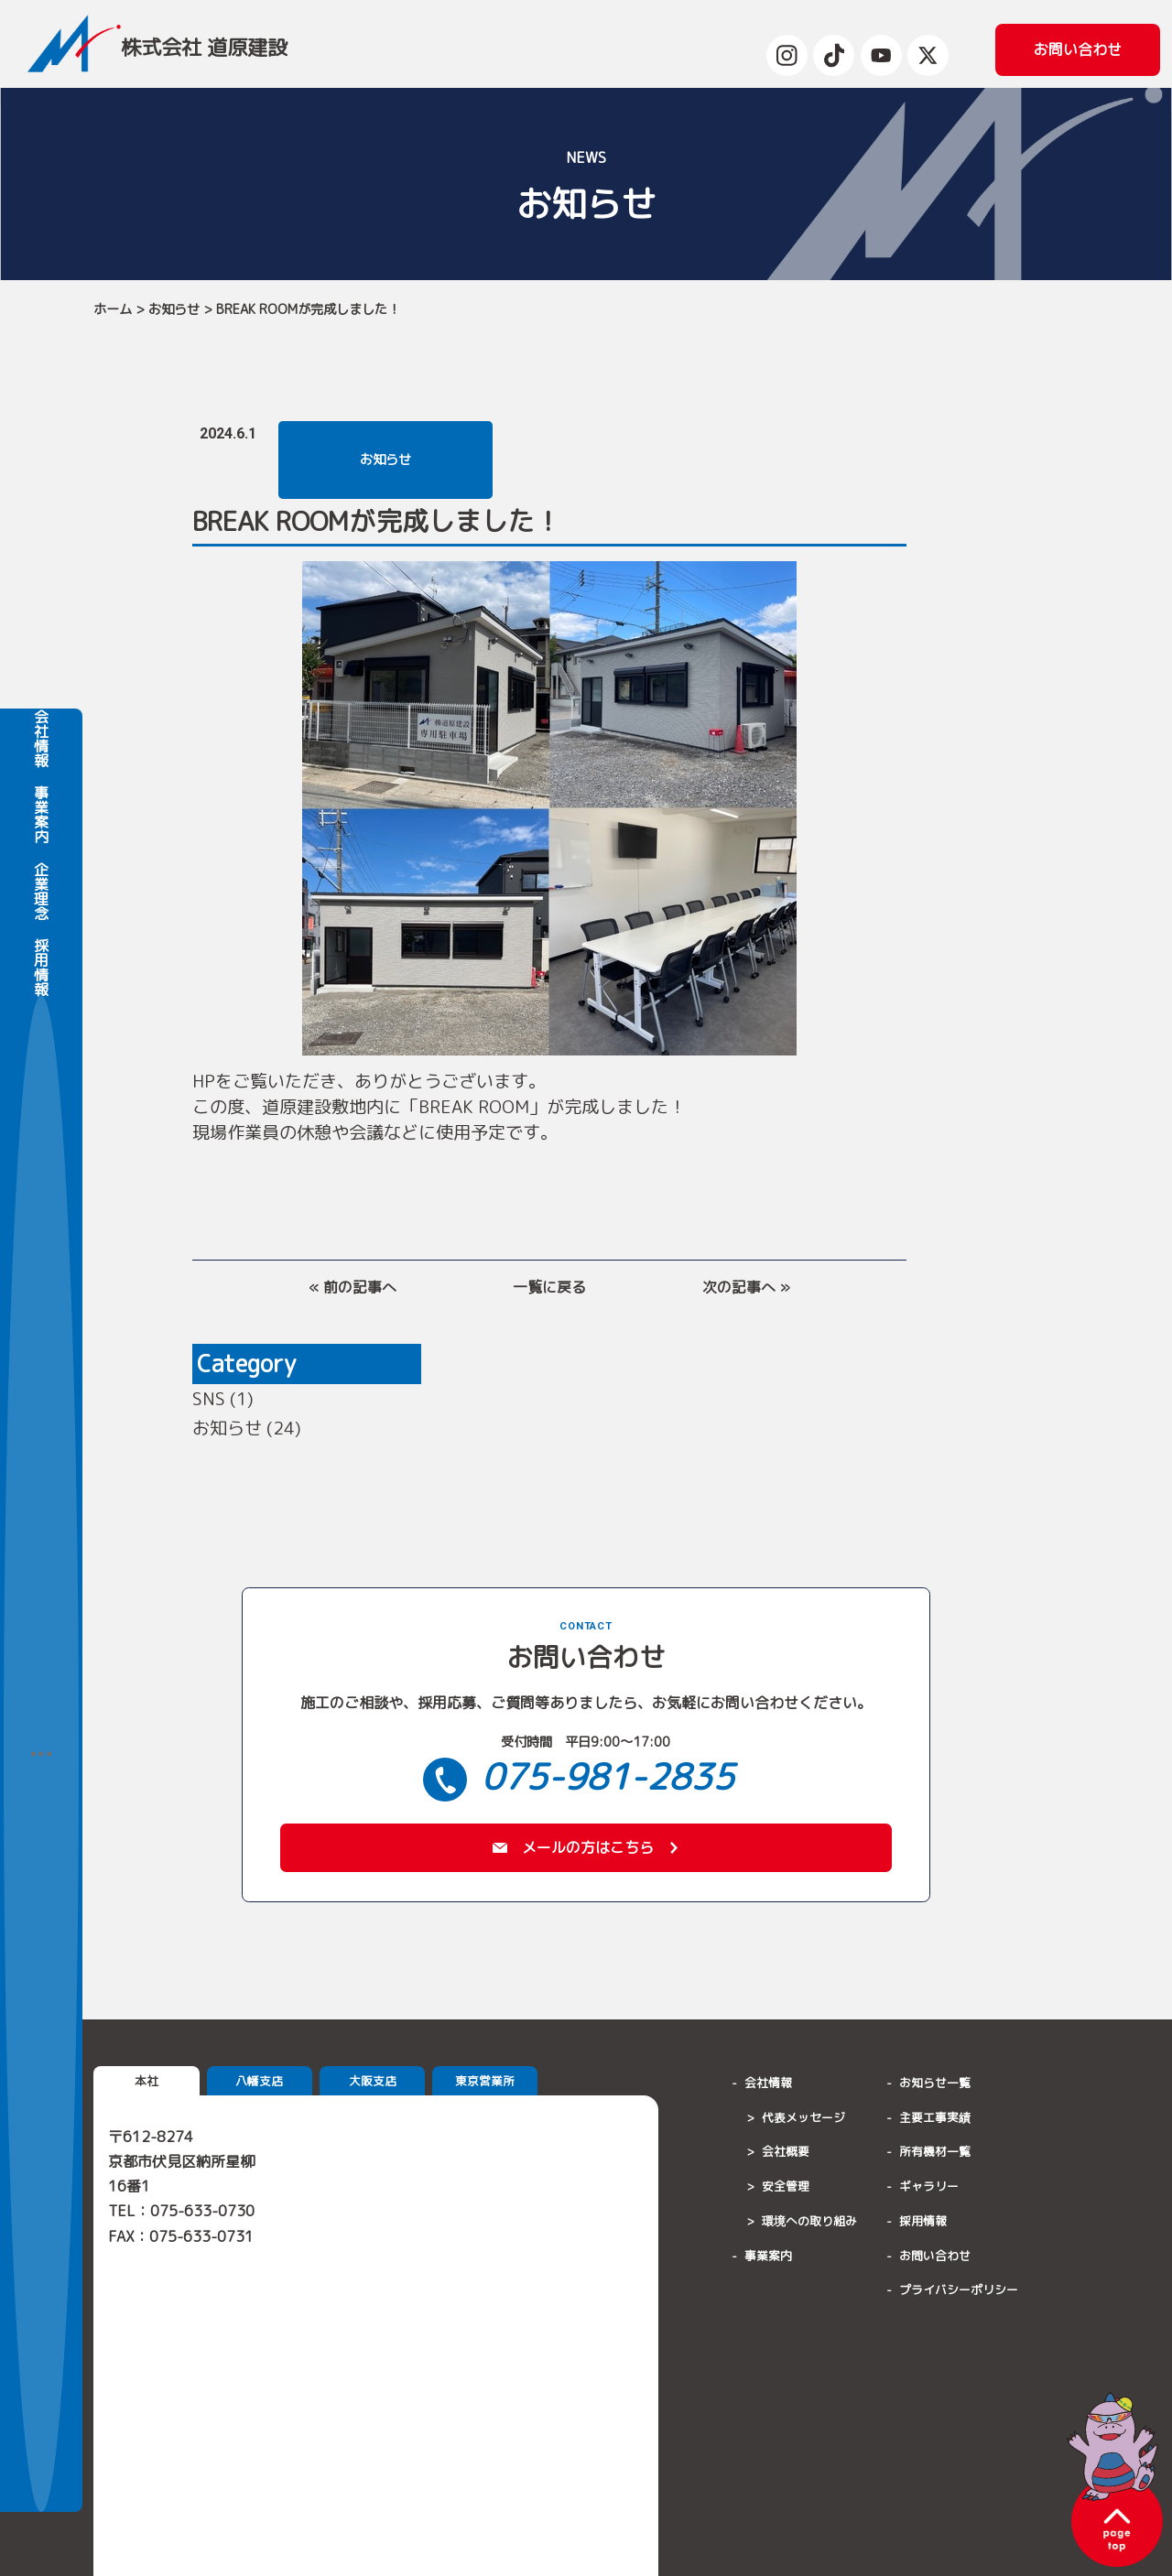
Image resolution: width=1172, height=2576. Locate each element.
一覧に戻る (549, 1287)
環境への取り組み (809, 2225)
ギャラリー (929, 2190)
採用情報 (41, 1460)
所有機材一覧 (935, 2156)
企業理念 (41, 1384)
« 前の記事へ (352, 1287)
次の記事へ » (746, 1287)
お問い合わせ (935, 2259)
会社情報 (41, 1231)
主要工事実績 (935, 2121)
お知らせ (174, 309)
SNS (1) (223, 1398)
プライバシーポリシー (958, 2294)
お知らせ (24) (246, 1427)
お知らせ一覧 (935, 2087)
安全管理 (785, 2190)
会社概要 (785, 2156)
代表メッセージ (803, 2121)
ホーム (112, 309)
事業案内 (41, 1308)
